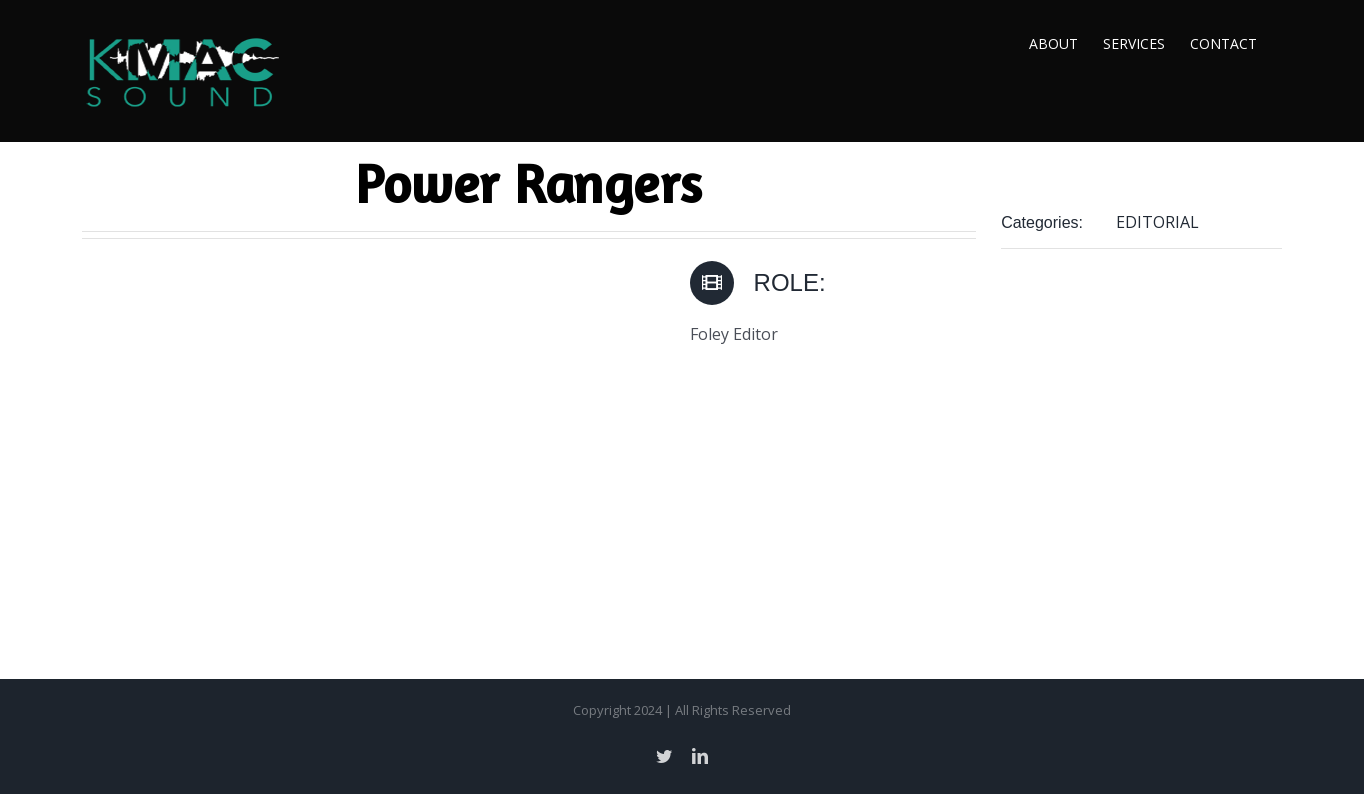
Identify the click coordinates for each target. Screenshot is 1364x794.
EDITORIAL (1157, 222)
